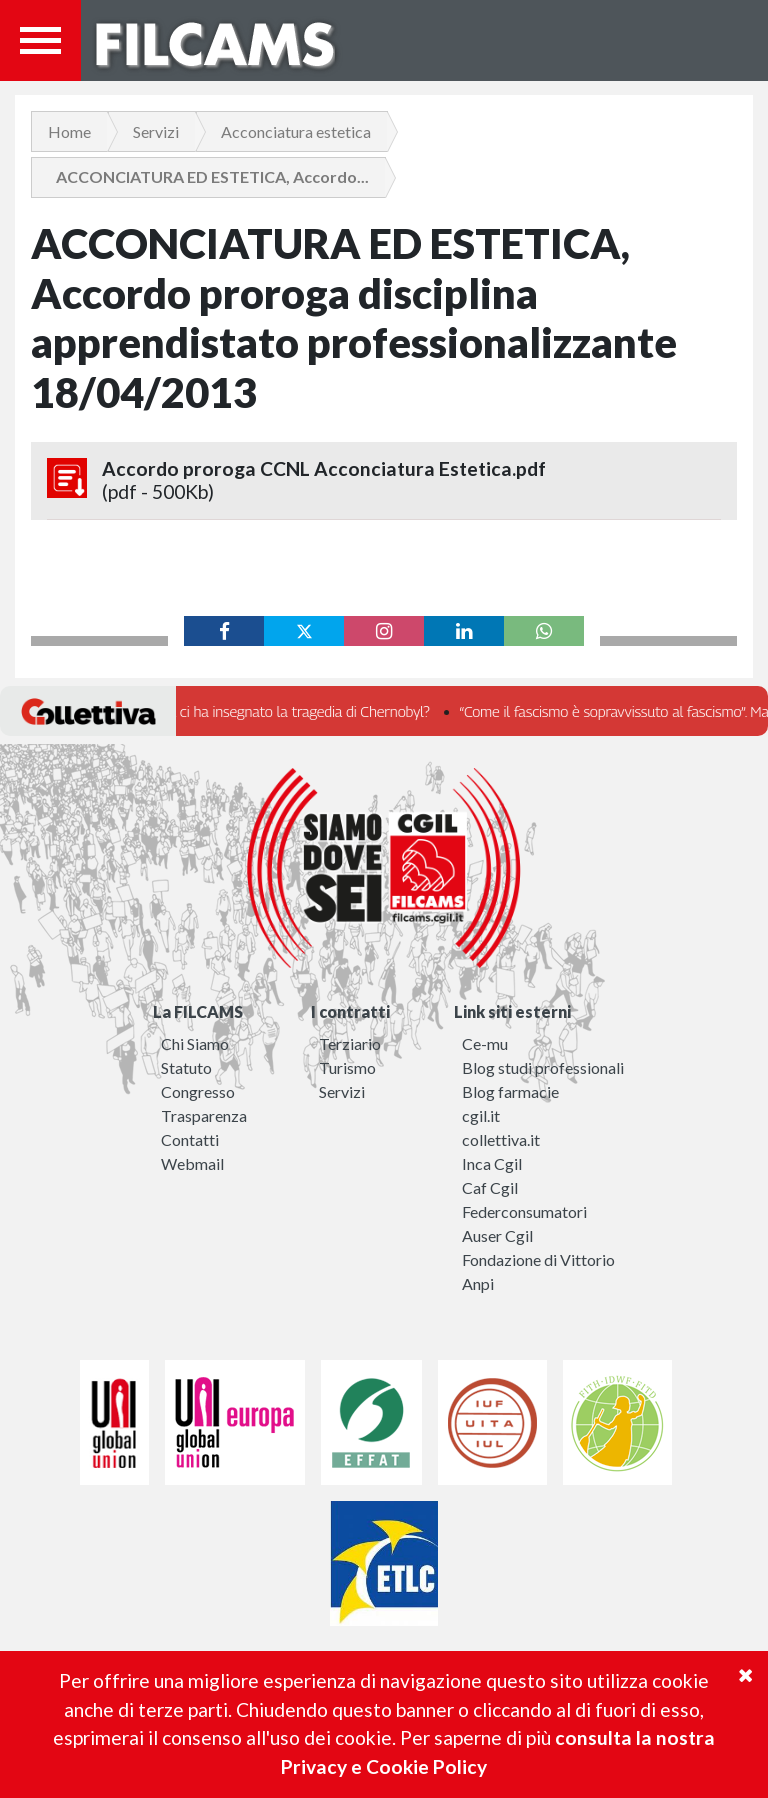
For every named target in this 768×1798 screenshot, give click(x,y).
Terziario (350, 1043)
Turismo (347, 1067)
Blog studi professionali (543, 1067)
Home (69, 131)
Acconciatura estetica (296, 131)
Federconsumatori (524, 1211)
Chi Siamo (195, 1043)
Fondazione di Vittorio (538, 1259)
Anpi (478, 1283)
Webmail (192, 1163)
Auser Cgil (497, 1235)
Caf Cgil (490, 1187)
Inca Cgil (492, 1163)
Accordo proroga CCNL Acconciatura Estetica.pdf (384, 480)
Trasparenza (204, 1115)
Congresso (198, 1091)
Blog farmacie (510, 1091)
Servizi (156, 131)
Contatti (190, 1139)
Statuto (186, 1067)
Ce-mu (485, 1043)
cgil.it (481, 1115)
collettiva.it (501, 1139)
